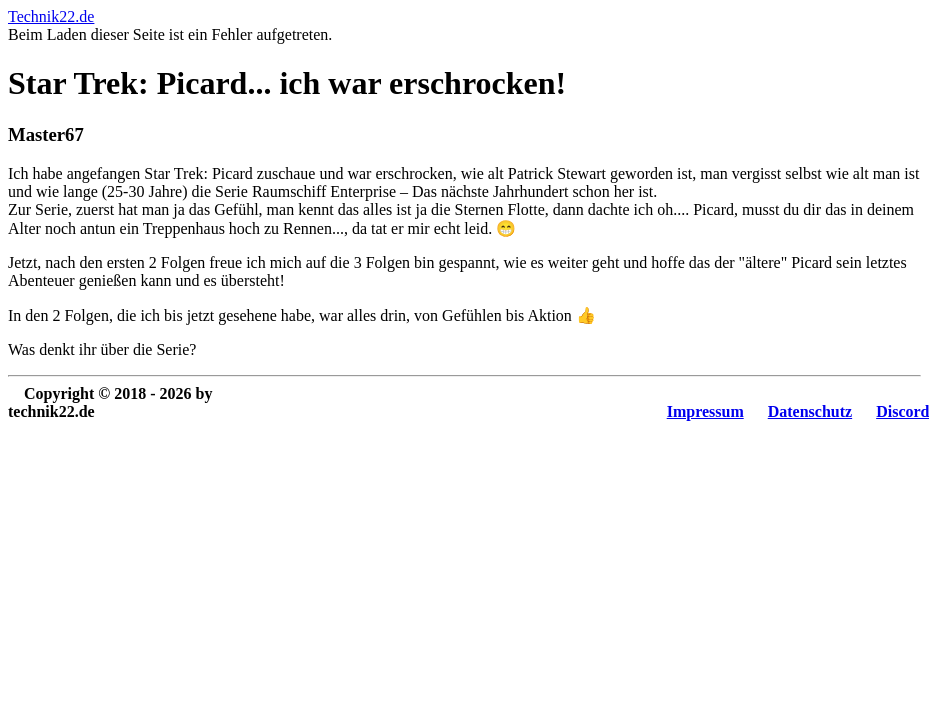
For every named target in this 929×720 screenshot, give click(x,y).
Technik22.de (51, 16)
